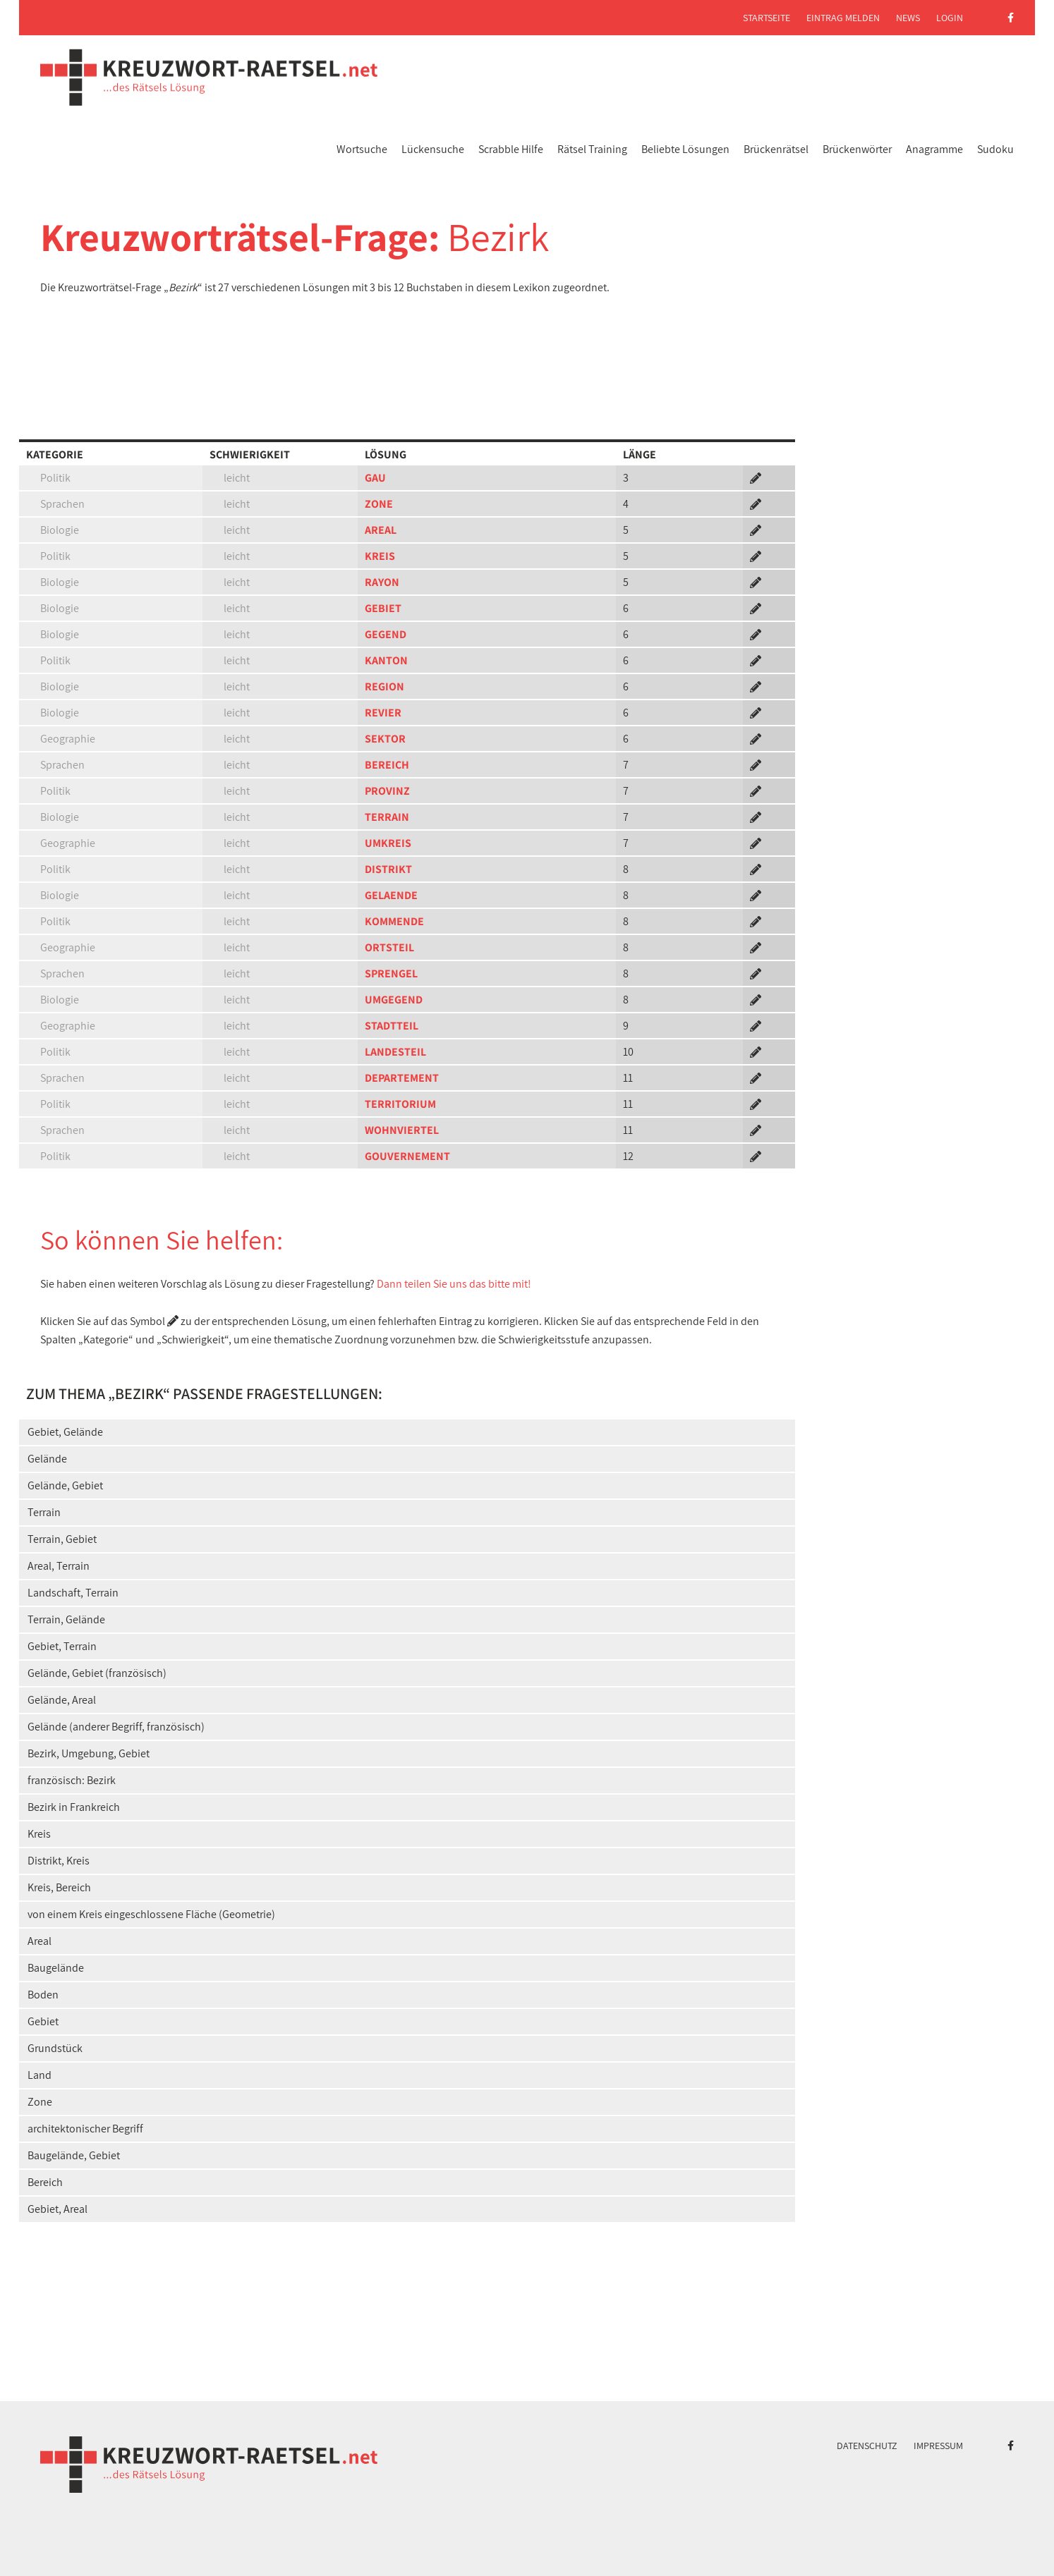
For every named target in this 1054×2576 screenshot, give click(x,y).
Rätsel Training (592, 149)
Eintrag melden (843, 17)
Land (40, 2075)
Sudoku (995, 149)
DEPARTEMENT (402, 1077)
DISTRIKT (388, 869)
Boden (43, 1994)
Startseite (766, 17)
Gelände (47, 1458)
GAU (375, 477)
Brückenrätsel (776, 149)
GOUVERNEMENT (407, 1156)
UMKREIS (388, 843)
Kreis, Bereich (59, 1887)
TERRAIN (387, 817)
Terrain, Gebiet (62, 1539)
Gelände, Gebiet (65, 1485)
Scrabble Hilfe (510, 149)
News (908, 17)
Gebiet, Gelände (65, 1431)
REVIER (383, 712)
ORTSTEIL (389, 947)
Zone (40, 2101)
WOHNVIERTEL (402, 1130)
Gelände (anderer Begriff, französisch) (116, 1726)
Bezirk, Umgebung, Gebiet (89, 1753)
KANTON (386, 660)
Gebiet (43, 2021)
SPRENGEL (391, 973)
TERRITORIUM (400, 1104)
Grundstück (55, 2048)
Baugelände (56, 1967)
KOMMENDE (394, 921)
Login (949, 17)
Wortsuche (362, 149)
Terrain (44, 1512)
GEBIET (383, 608)
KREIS (380, 556)
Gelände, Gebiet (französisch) (97, 1673)
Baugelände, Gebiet (74, 2155)
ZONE (379, 503)
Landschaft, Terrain (73, 1592)
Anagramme (934, 149)
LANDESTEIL (395, 1051)
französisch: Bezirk (72, 1780)
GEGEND (385, 634)
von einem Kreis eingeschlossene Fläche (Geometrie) (151, 1914)
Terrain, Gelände (66, 1619)
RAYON (382, 582)
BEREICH (387, 764)
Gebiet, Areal (57, 2209)
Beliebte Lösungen (685, 149)
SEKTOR (385, 738)
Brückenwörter (857, 149)
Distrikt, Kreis (59, 1860)
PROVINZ (387, 790)
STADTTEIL (391, 1025)
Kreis (39, 1833)
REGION (384, 686)
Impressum (938, 2445)
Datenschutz (867, 2445)
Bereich (45, 2182)
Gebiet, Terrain (62, 1646)
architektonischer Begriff (85, 2128)
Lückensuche (432, 149)
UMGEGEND (394, 999)
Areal (40, 1941)
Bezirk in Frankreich (74, 1807)
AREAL (380, 530)
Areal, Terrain (59, 1565)
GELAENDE (391, 895)
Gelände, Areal (62, 1699)
